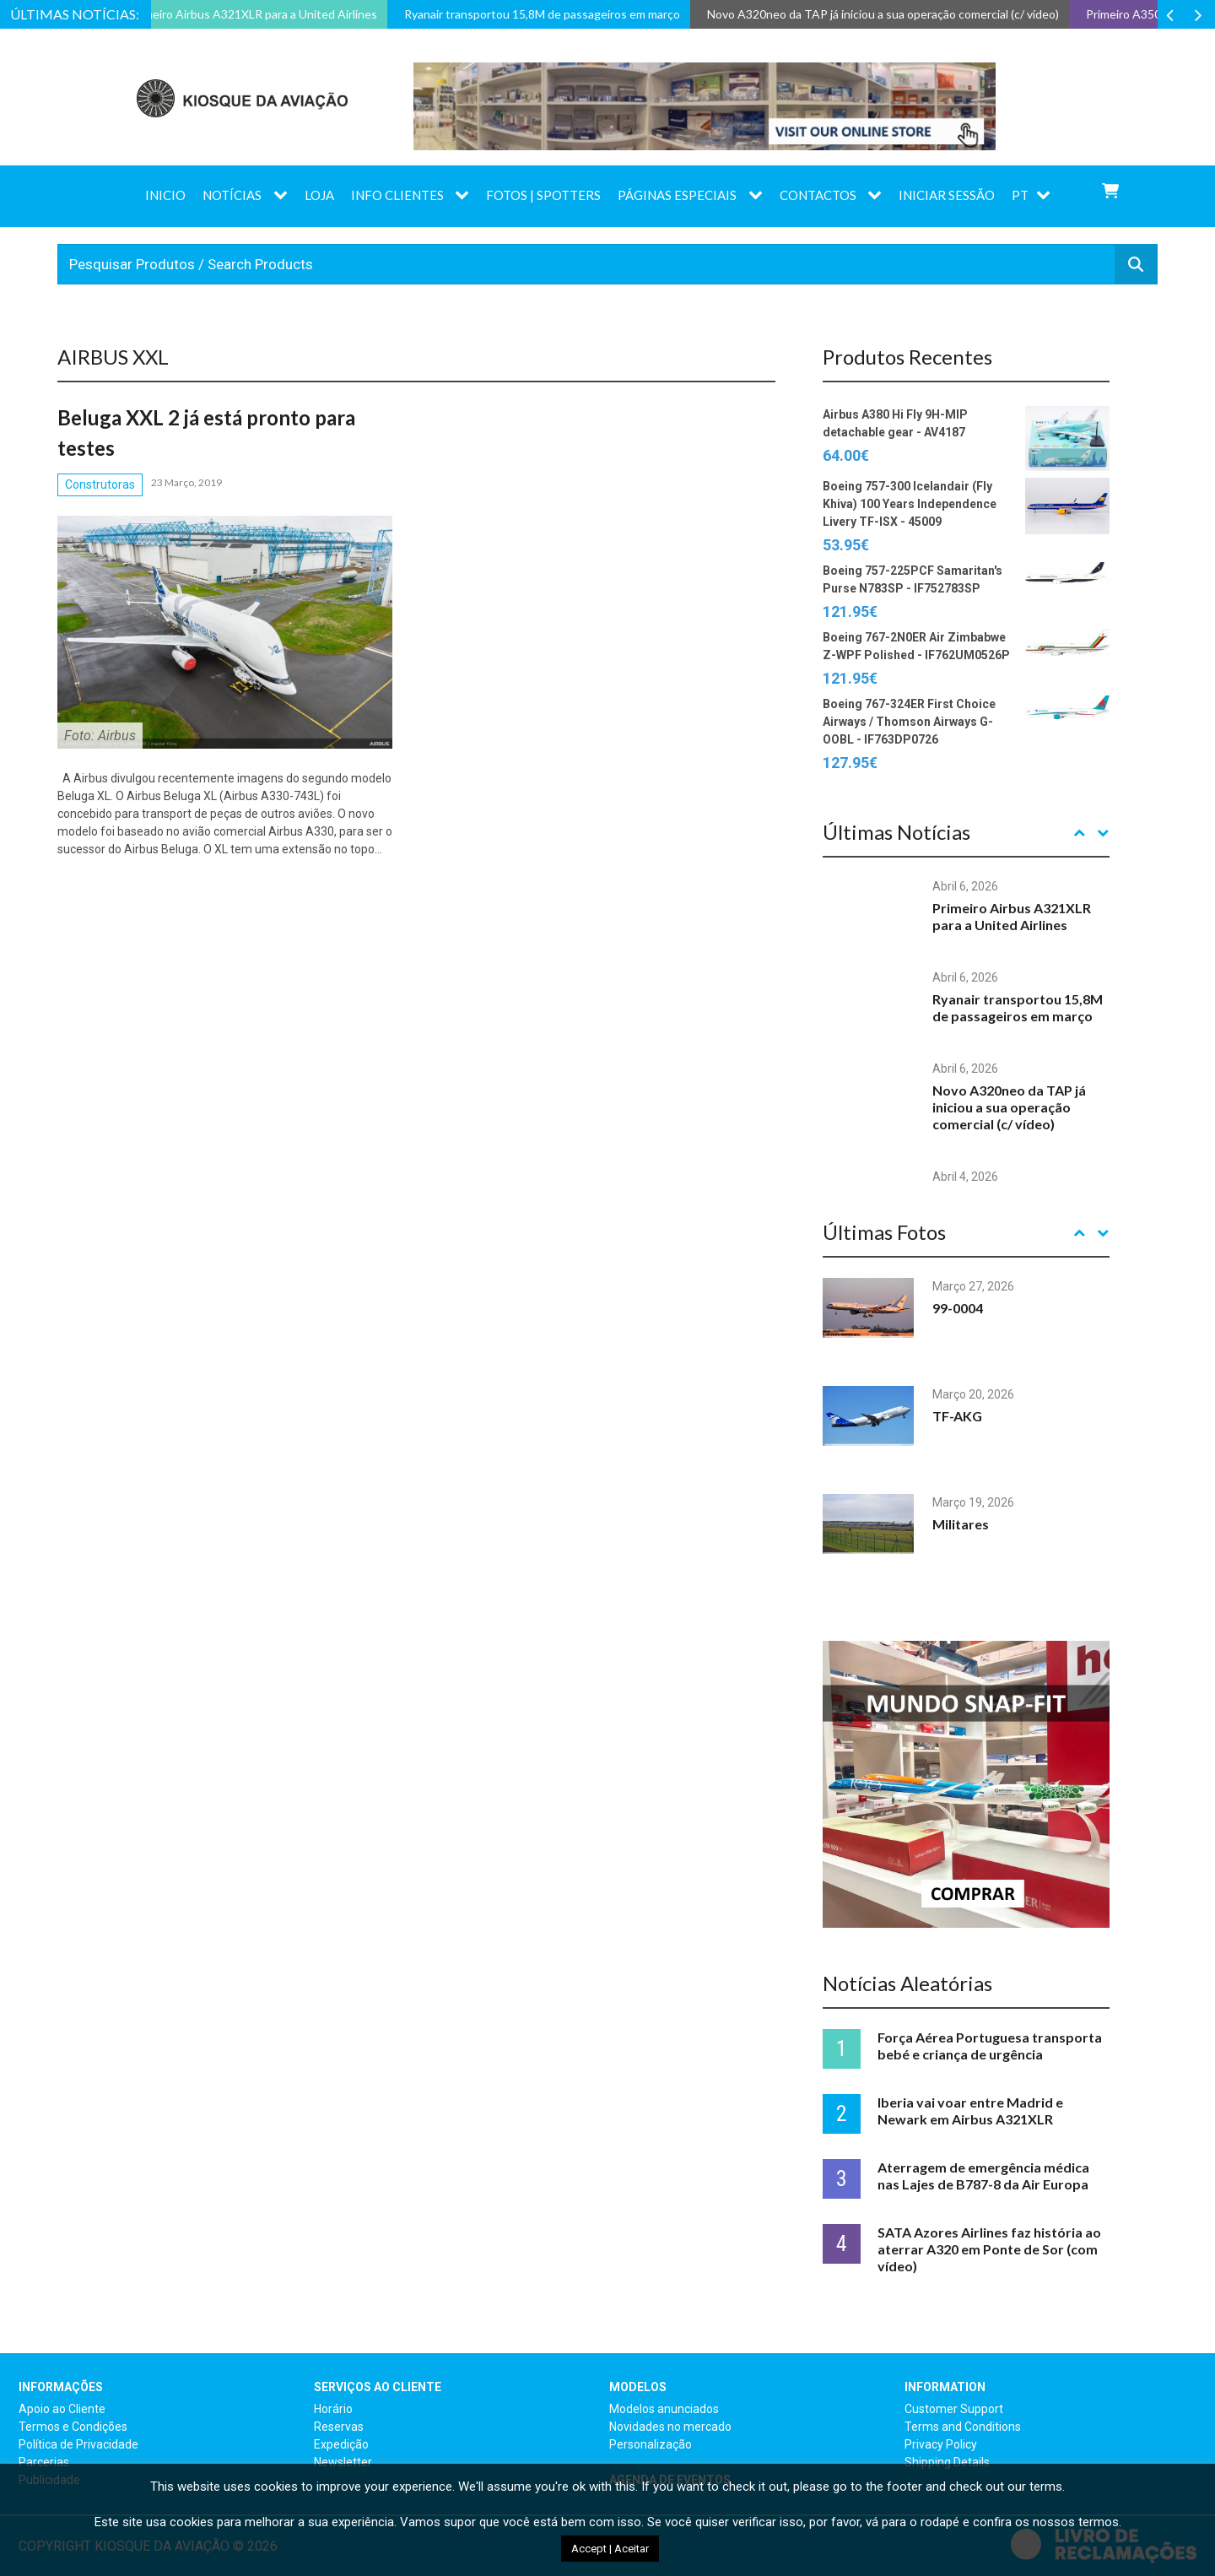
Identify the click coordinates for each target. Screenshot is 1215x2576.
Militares (960, 1524)
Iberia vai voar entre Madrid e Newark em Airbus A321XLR (970, 2110)
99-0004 (957, 1308)
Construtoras (100, 484)
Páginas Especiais (677, 195)
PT (1020, 195)
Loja (319, 195)
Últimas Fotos (884, 1232)
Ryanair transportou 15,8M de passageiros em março (1017, 1007)
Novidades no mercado (670, 2426)
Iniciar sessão (947, 195)
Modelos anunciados (664, 2409)
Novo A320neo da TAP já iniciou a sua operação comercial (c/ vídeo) (1009, 1107)
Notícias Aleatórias (907, 1983)
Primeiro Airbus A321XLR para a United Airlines (1011, 916)
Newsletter (343, 2462)
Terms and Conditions (962, 2426)
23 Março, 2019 (186, 482)
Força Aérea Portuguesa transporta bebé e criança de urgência (990, 2045)
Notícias (232, 195)
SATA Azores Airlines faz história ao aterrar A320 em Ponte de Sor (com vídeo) (989, 2249)
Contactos (818, 195)
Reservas (339, 2426)
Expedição (341, 2444)
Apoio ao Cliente (62, 2409)
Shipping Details (947, 2462)
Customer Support (953, 2409)
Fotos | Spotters (543, 195)
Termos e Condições (73, 2426)
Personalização (650, 2444)
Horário (333, 2409)
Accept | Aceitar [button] (610, 2548)
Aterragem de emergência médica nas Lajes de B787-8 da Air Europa (983, 2175)
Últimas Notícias (896, 832)
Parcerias (44, 2462)
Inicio (165, 195)
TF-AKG (957, 1416)
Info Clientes (397, 195)
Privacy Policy (940, 2444)
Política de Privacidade (78, 2444)
